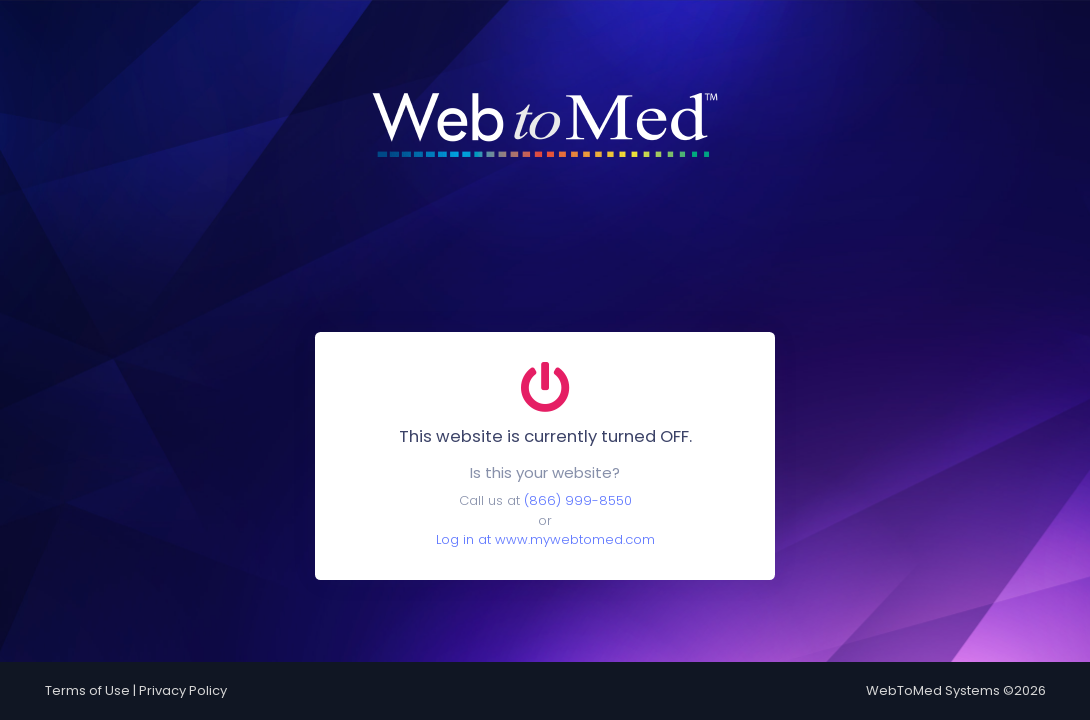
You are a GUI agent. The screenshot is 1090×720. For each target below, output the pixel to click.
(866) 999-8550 (578, 500)
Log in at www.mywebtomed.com (545, 539)
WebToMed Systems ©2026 (956, 690)
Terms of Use (87, 690)
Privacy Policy (183, 690)
